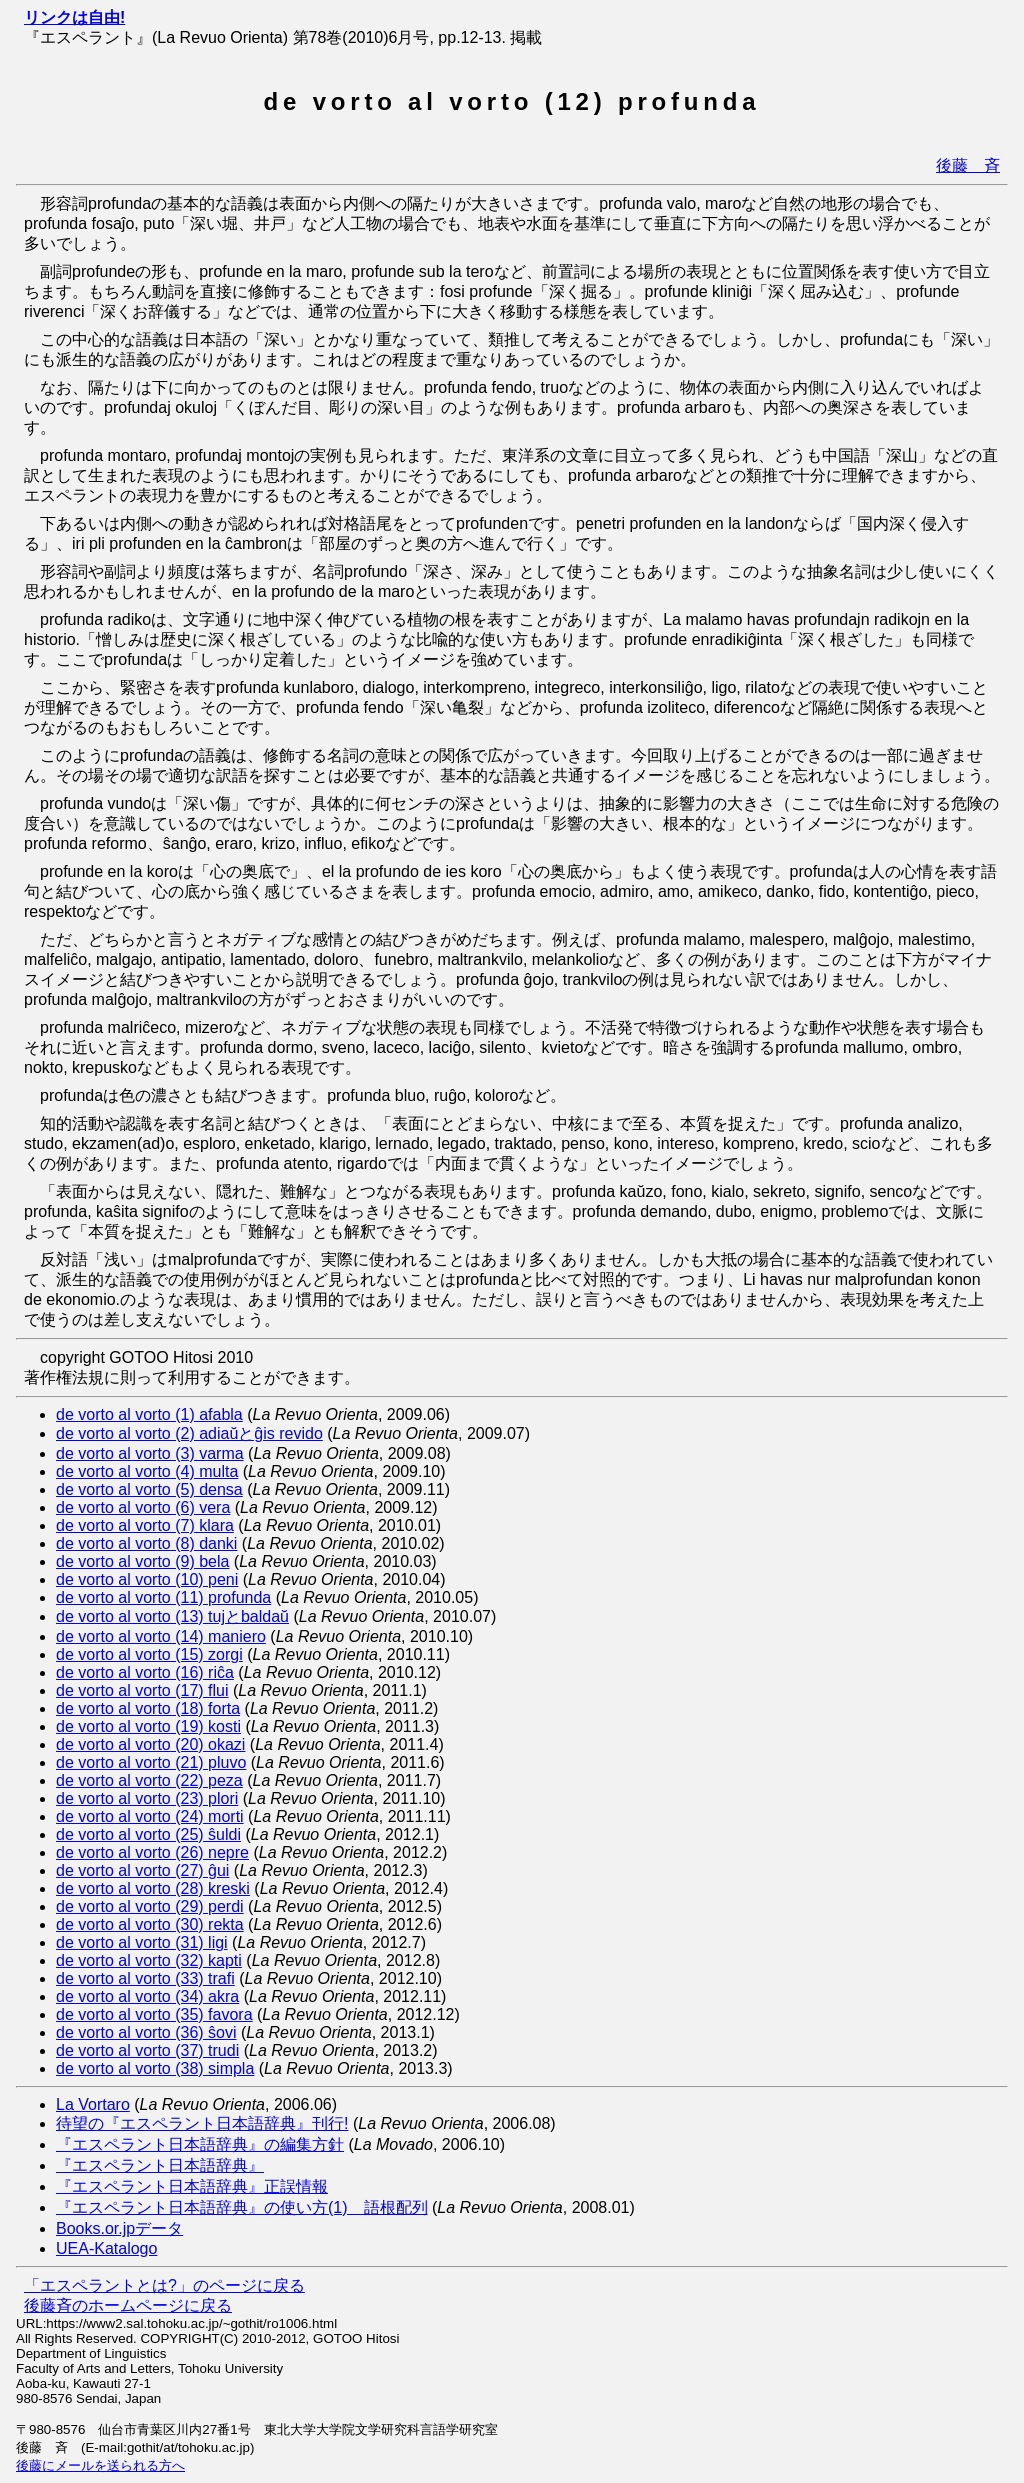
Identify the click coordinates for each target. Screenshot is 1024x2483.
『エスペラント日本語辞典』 (160, 2165)
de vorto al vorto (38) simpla (155, 2068)
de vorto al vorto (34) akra (147, 1996)
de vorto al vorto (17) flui (142, 1690)
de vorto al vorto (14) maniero (161, 1636)
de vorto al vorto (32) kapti (149, 1960)
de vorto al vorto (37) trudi (147, 2050)
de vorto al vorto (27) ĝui (142, 1870)
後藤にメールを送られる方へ (100, 2465)
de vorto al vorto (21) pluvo (151, 1762)
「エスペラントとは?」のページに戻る (164, 2285)
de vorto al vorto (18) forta (148, 1708)
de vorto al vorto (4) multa (147, 1471)
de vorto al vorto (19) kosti (148, 1726)
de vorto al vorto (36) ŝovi (146, 2032)
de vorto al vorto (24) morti (150, 1816)
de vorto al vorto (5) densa (149, 1489)
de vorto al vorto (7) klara (145, 1525)
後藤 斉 (968, 165)
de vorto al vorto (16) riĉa (145, 1672)
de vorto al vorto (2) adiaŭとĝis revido (189, 1433)
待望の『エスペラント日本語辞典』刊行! (202, 2123)
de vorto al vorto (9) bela (142, 1561)
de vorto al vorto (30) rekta (150, 1924)
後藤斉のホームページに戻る (128, 2305)
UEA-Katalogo (106, 2248)
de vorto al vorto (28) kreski (153, 1888)
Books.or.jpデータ (119, 2228)
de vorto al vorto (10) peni (147, 1579)
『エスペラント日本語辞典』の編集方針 (200, 2144)
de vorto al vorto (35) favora (154, 2014)
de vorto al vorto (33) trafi (145, 1978)
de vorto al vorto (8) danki (146, 1543)
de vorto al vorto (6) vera (143, 1507)
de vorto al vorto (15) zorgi (149, 1654)
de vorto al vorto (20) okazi (150, 1744)
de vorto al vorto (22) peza (149, 1780)
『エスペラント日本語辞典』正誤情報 (192, 2186)
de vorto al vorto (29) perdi (150, 1906)
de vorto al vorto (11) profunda (163, 1597)
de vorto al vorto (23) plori (147, 1798)
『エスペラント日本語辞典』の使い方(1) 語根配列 (242, 2207)
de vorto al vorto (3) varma (150, 1453)
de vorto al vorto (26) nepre (152, 1852)
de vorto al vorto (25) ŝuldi (148, 1834)
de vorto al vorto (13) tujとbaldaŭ (172, 1616)
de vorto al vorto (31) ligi (142, 1942)
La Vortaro (93, 2104)
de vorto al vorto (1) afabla (149, 1414)
